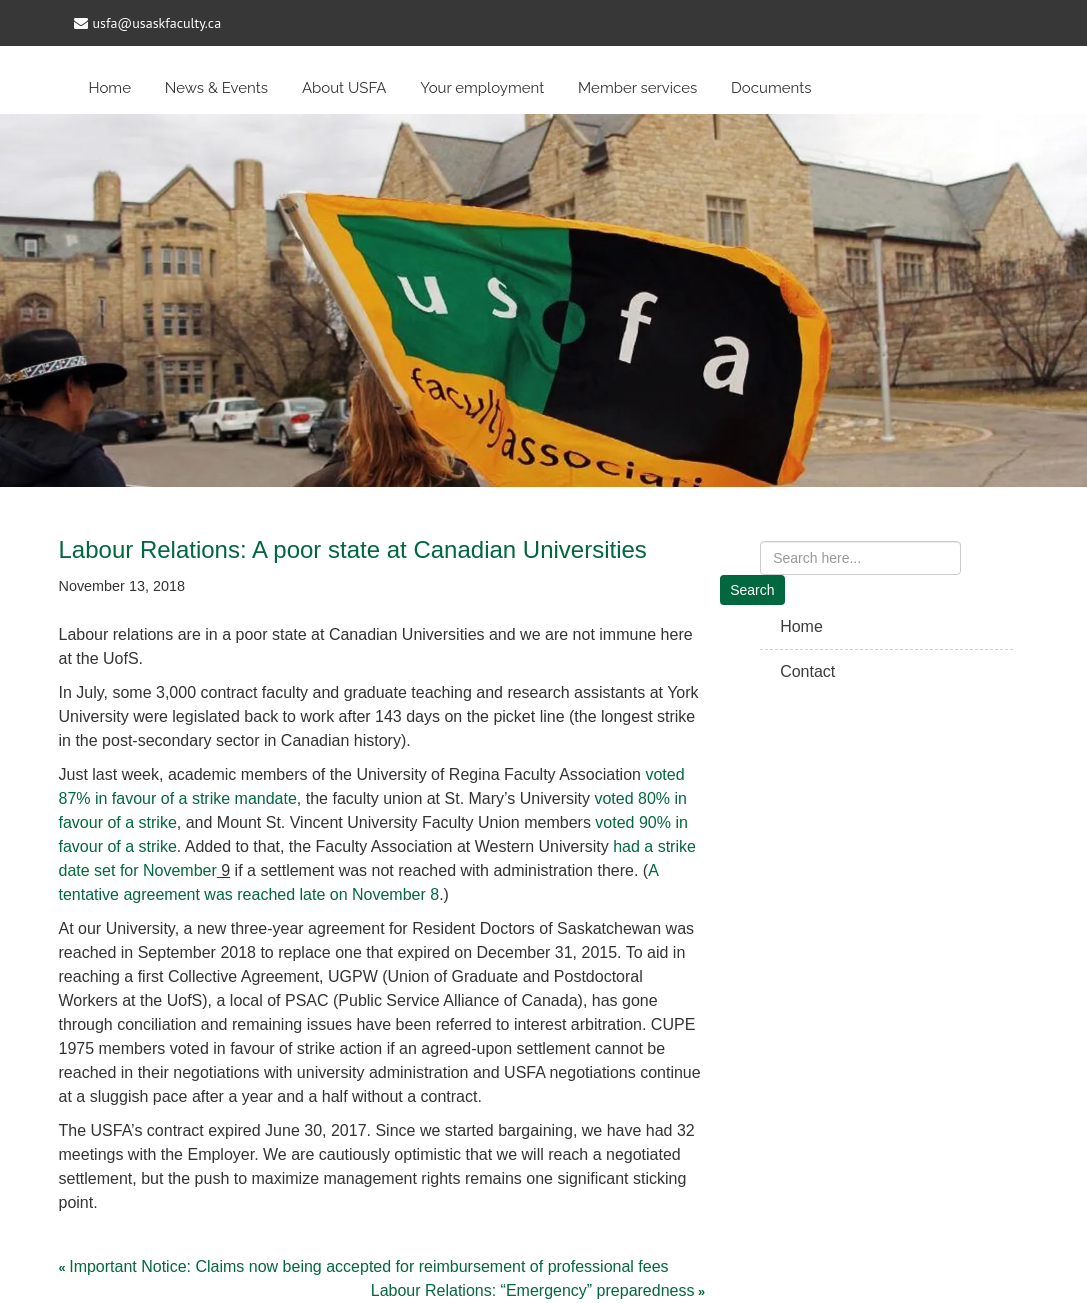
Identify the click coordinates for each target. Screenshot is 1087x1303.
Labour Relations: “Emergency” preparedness (533, 1290)
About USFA (344, 88)
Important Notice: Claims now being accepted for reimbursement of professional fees (368, 1266)
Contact (807, 671)
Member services (637, 88)
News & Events (216, 88)
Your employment (482, 88)
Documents (771, 88)
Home (110, 88)
